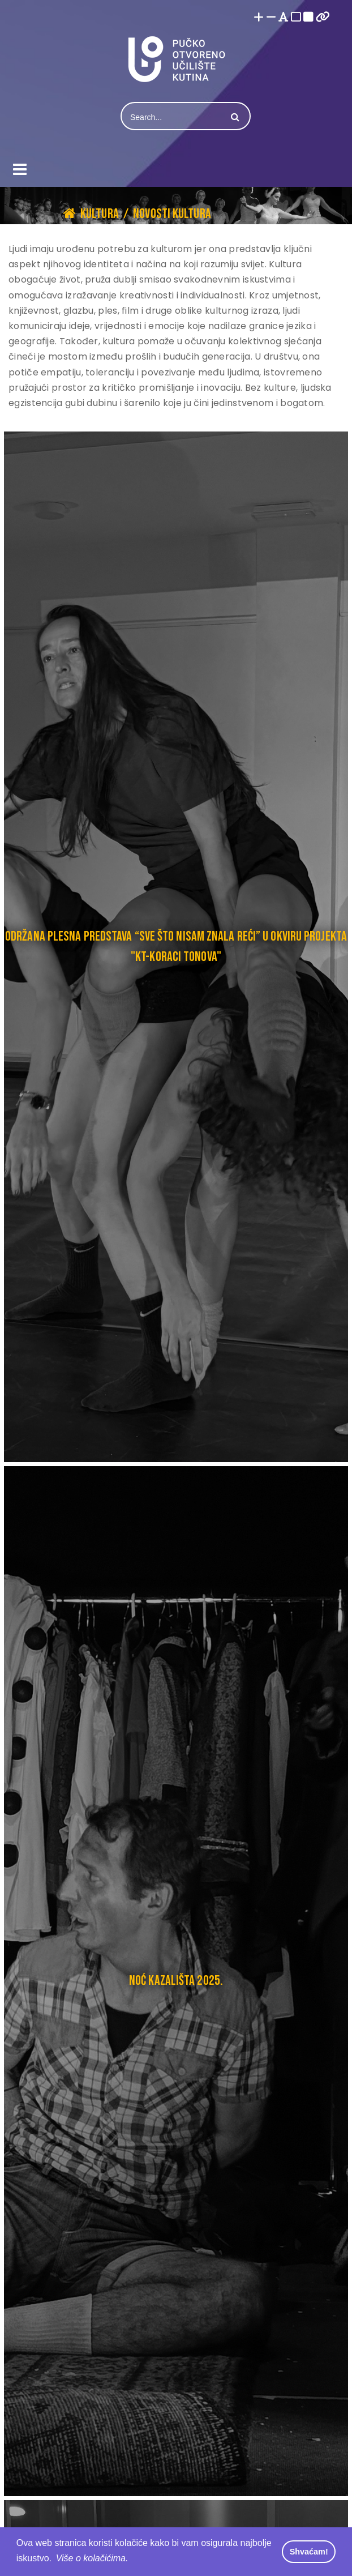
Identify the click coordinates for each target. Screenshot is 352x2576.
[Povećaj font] (259, 17)
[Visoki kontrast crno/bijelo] (308, 17)
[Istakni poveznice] (323, 17)
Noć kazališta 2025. (176, 1980)
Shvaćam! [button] (309, 2551)
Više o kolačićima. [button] (92, 2558)
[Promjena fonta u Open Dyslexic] (283, 17)
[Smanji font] (271, 17)
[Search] (173, 117)
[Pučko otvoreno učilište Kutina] (176, 59)
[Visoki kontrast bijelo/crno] (296, 17)
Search (233, 117)
